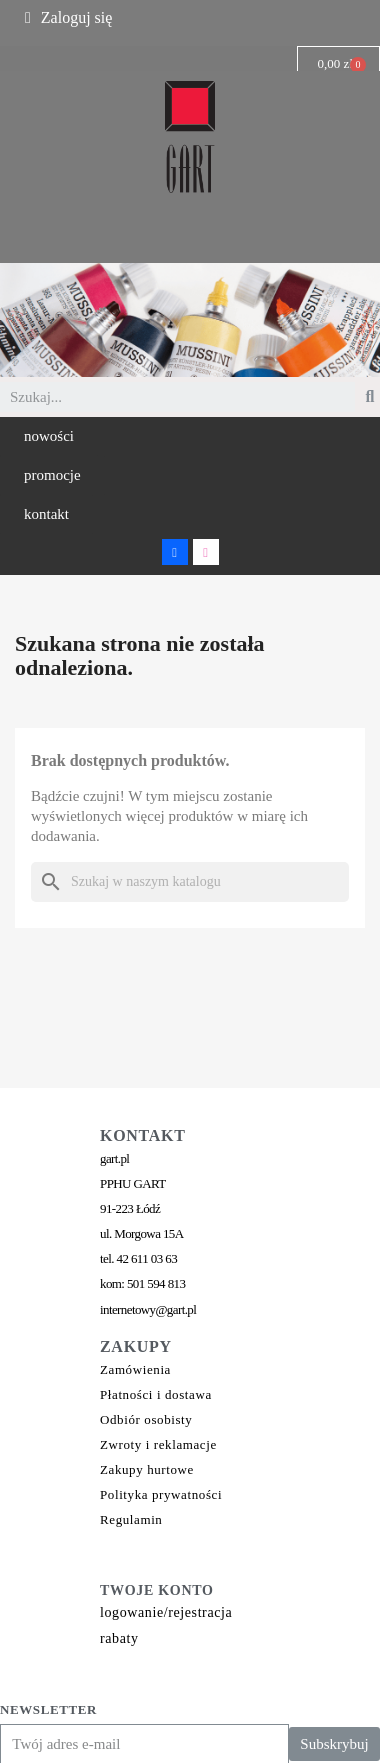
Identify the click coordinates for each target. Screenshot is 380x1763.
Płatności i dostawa (156, 1394)
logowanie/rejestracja (166, 1612)
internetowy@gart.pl (148, 1309)
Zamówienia (135, 1369)
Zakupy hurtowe (147, 1469)
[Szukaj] (190, 882)
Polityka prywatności (161, 1494)
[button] (49, 436)
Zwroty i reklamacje (158, 1444)
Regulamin (131, 1519)
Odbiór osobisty (146, 1419)
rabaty (119, 1638)
